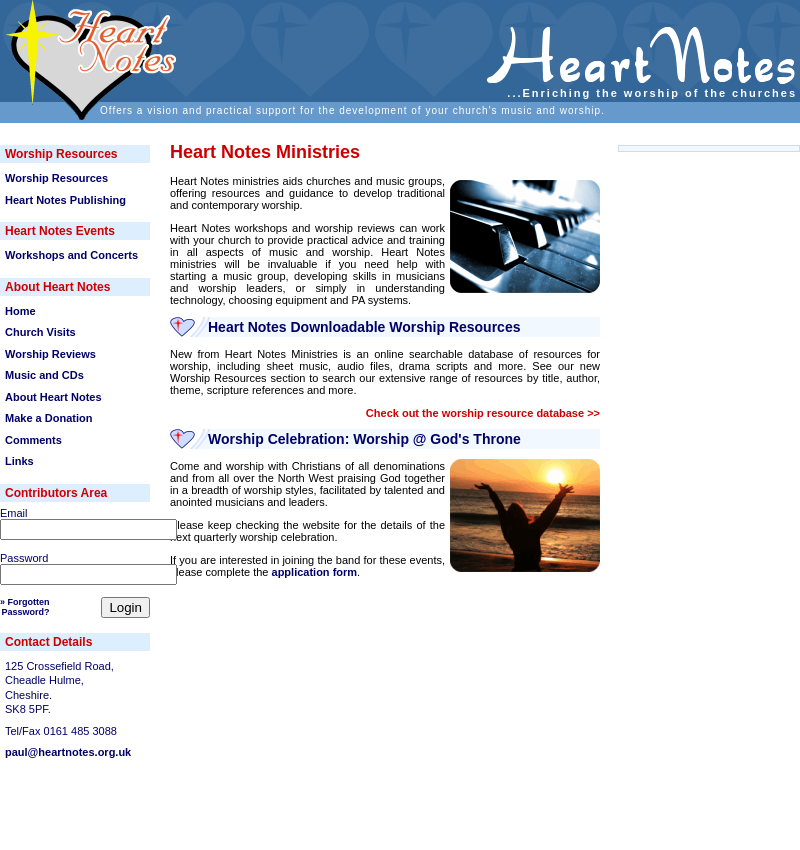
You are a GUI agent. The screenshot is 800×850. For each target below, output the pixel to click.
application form (315, 572)
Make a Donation (48, 418)
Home (20, 311)
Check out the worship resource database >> (483, 413)
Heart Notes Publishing (65, 200)
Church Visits (40, 332)
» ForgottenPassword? (25, 607)
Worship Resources (56, 178)
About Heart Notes (53, 397)
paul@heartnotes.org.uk (68, 752)
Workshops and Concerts (71, 255)
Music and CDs (44, 375)
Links (19, 461)
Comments (33, 440)
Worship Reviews (50, 354)
